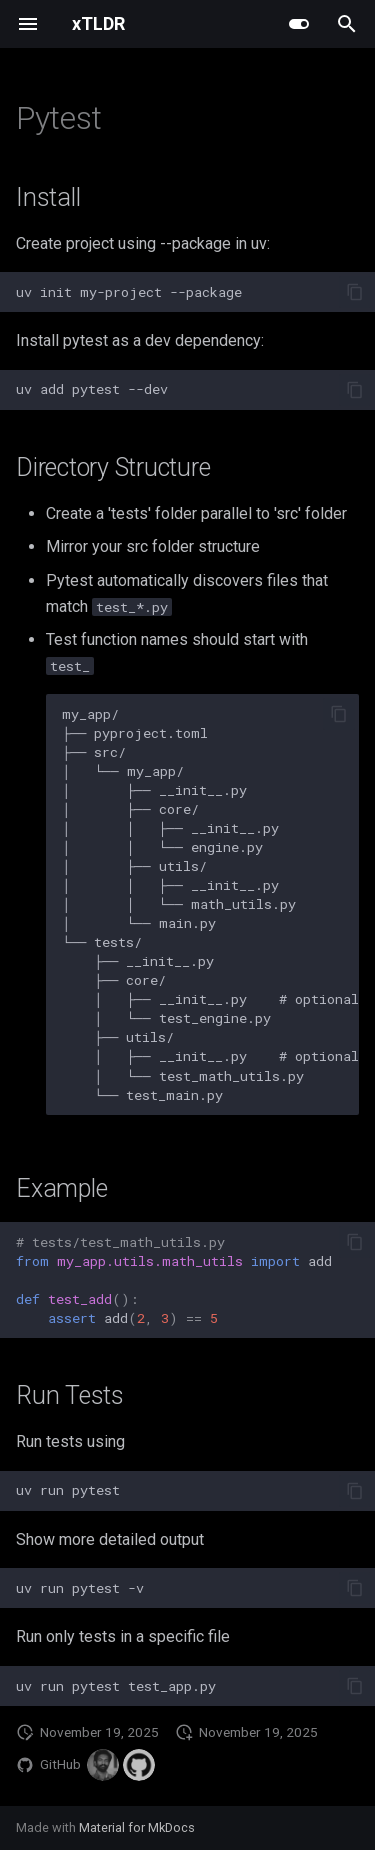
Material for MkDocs (137, 1827)
